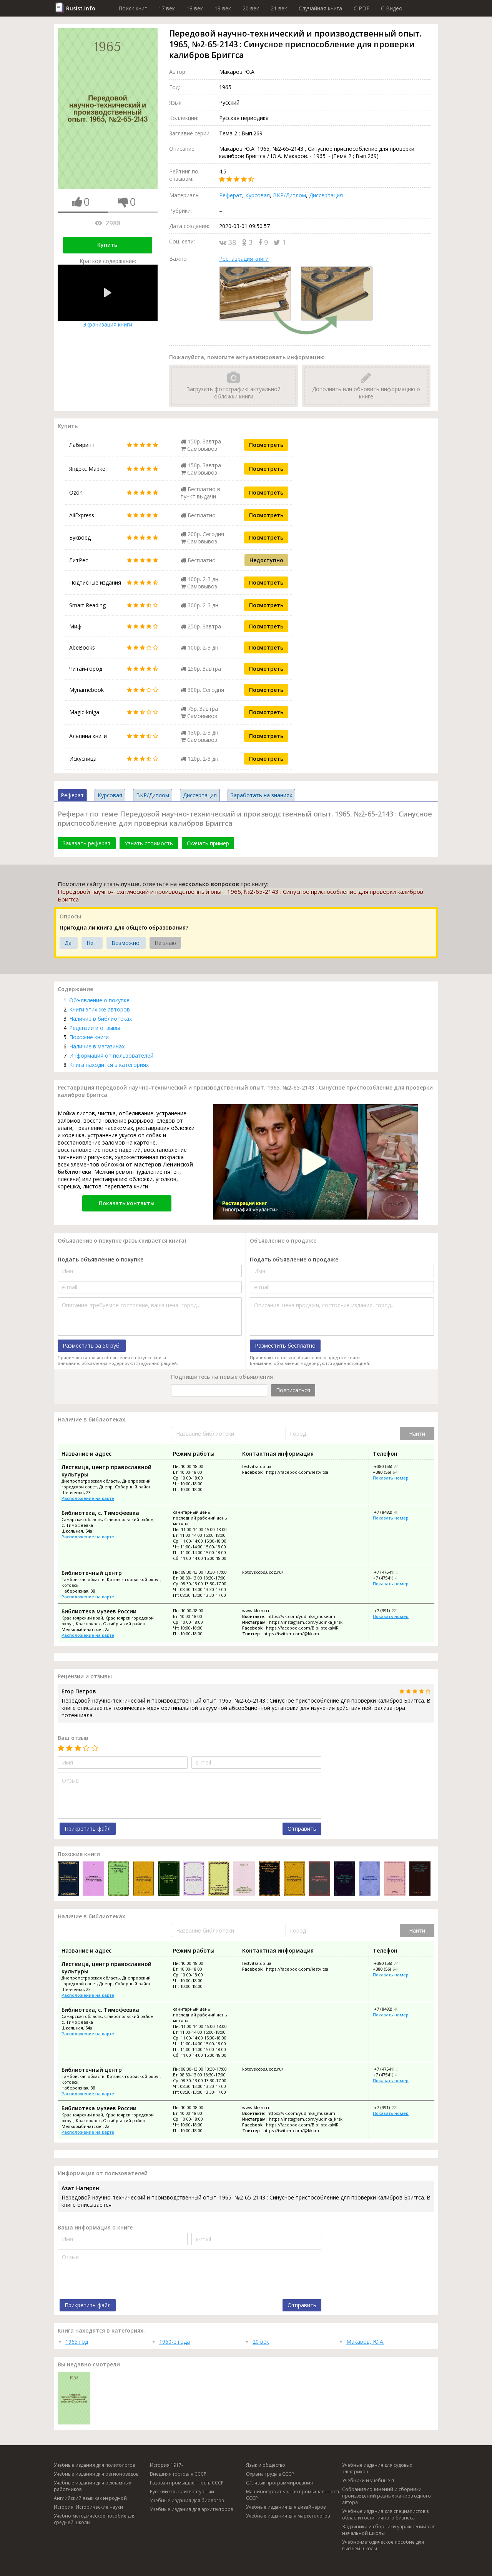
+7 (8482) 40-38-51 (392, 1512)
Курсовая (257, 195)
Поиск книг (132, 8)
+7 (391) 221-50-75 (392, 1610)
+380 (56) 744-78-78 (393, 1466)
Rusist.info (80, 8)
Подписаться (293, 1390)
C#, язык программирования (279, 2482)
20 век (251, 8)
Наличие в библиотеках (100, 1018)
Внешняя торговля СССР (178, 2474)
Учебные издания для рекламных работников (92, 2486)
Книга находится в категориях (109, 1064)
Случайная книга (320, 8)
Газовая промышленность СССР (187, 2482)
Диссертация (326, 195)
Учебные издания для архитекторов (191, 2509)
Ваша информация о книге (95, 2227)
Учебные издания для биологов (187, 2500)
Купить (107, 244)
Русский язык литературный (182, 2491)
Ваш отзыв (73, 1737)
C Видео (391, 8)
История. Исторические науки (88, 2507)
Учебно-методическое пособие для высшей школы (383, 2545)
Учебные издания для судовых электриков (377, 2468)
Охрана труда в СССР (270, 2474)
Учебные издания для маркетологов (288, 2516)
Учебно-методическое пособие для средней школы (95, 2519)
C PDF (361, 8)
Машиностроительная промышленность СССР (293, 2494)
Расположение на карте (88, 1498)
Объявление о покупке (99, 1000)
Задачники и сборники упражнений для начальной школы (388, 2529)
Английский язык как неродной (90, 2498)
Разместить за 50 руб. (92, 1345)
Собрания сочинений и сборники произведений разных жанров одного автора (386, 2496)
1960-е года (174, 2341)
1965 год (76, 2341)
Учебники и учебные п (368, 2480)
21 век (279, 8)
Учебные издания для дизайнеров (286, 2507)
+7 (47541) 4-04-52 (391, 1578)
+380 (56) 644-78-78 (392, 1472)
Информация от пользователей (111, 1055)
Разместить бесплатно (285, 1345)
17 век (166, 8)
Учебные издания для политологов (94, 2465)
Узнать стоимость (149, 843)
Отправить (302, 1828)
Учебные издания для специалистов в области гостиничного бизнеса (385, 2514)
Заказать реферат (87, 843)
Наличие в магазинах (97, 1046)
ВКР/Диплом (289, 195)
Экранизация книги (108, 296)
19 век (222, 8)
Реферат (230, 195)
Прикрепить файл (88, 1828)
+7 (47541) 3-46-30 (392, 1572)
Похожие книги (89, 1037)
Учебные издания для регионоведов (96, 2474)
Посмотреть (266, 444)
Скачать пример (208, 843)
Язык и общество (265, 2465)
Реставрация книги (244, 258)
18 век (194, 8)
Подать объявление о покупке (100, 1259)
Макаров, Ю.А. (365, 2341)
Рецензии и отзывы (94, 1027)
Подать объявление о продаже (294, 1259)
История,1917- (166, 2465)
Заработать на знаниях (261, 795)
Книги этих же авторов (99, 1009)
